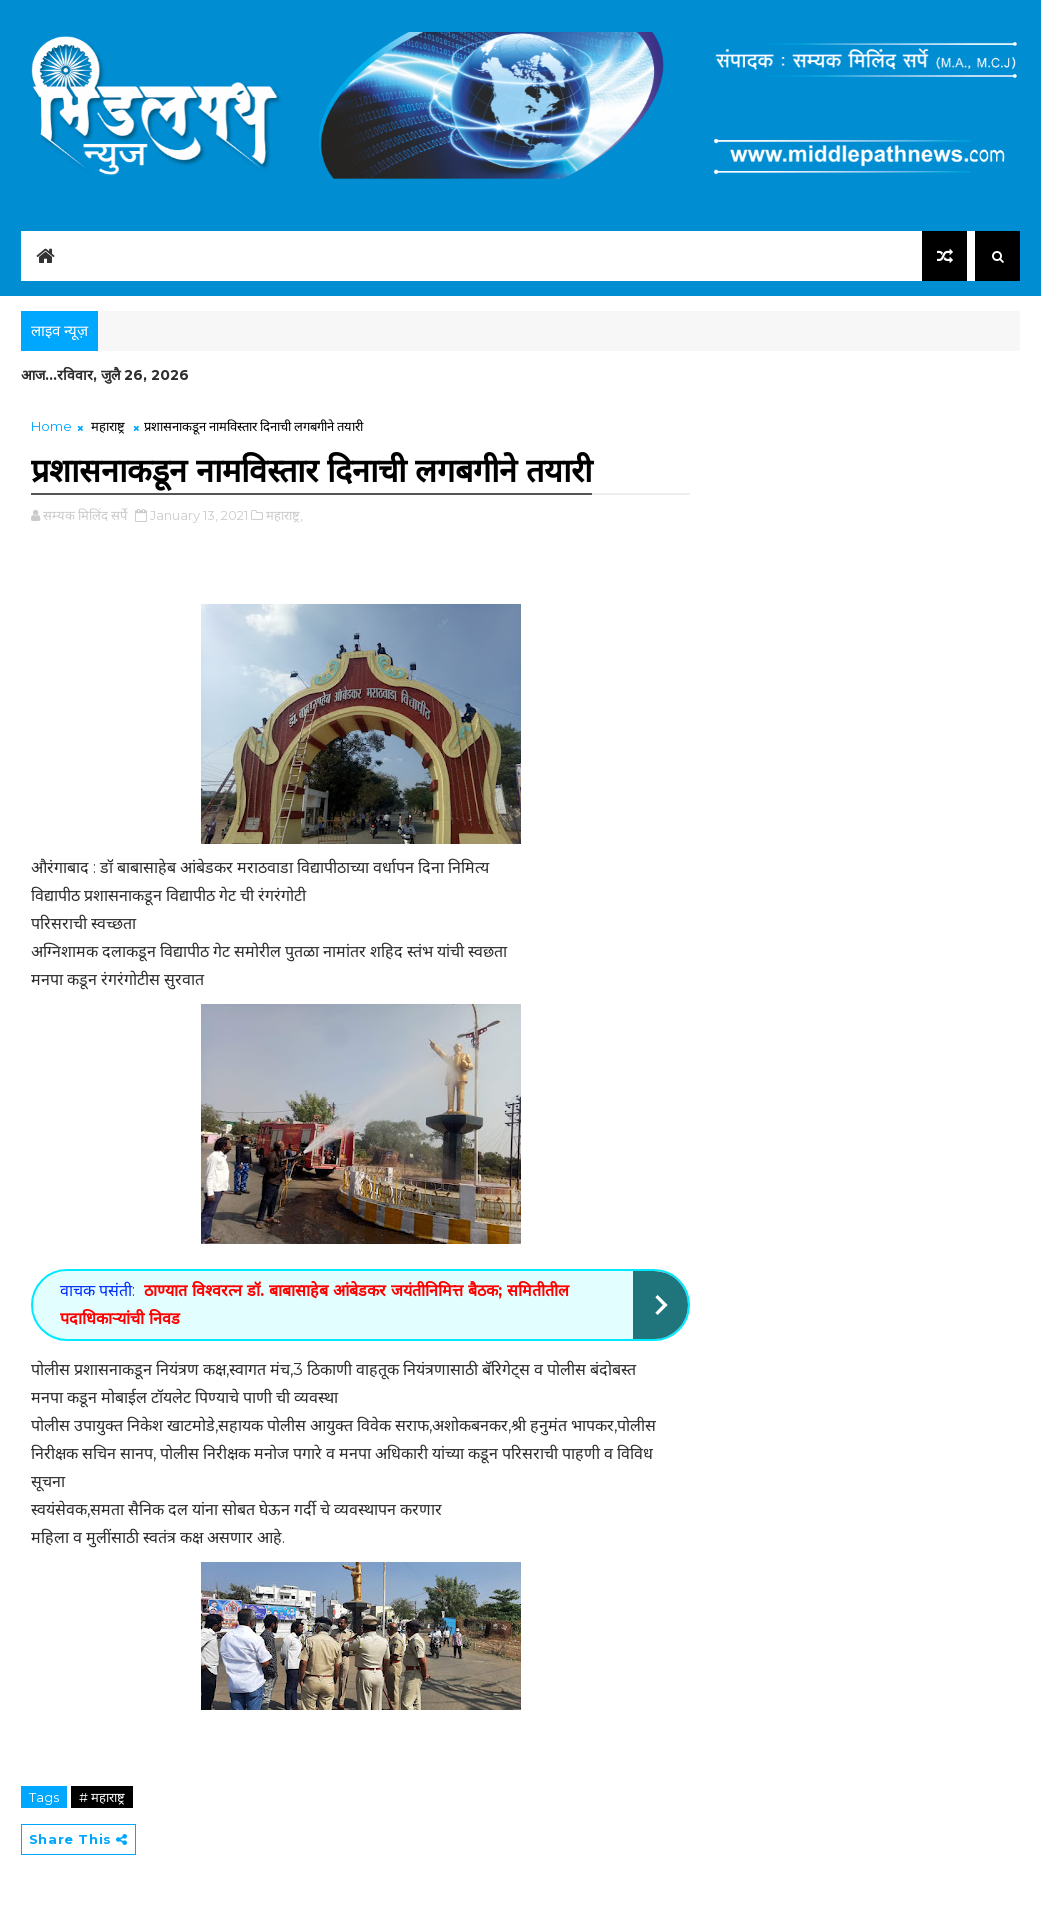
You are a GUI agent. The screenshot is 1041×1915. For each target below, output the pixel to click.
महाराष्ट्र (108, 426)
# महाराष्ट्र (102, 1797)
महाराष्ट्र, (284, 515)
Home (51, 426)
